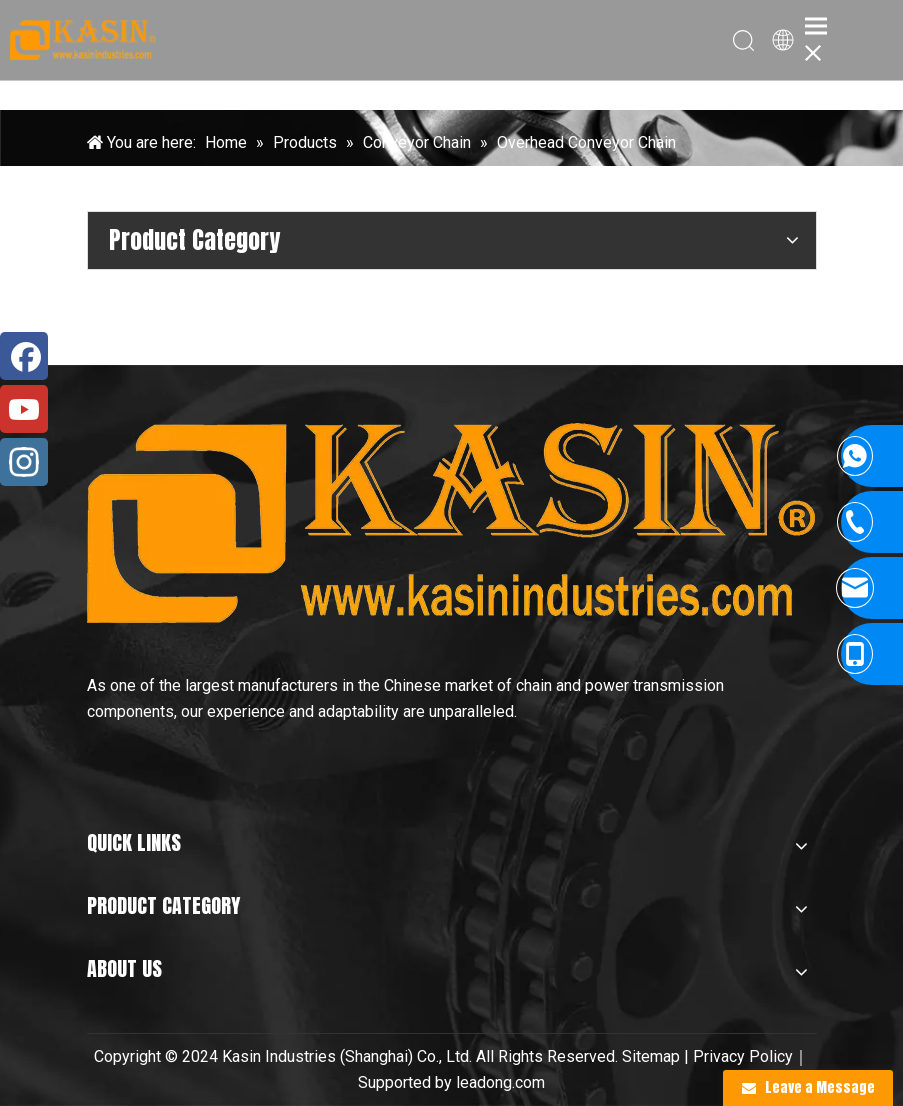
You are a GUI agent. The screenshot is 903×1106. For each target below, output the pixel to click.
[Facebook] (24, 356)
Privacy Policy (743, 1056)
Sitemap (651, 1056)
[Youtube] (24, 409)
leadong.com (500, 1082)
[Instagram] (24, 462)
